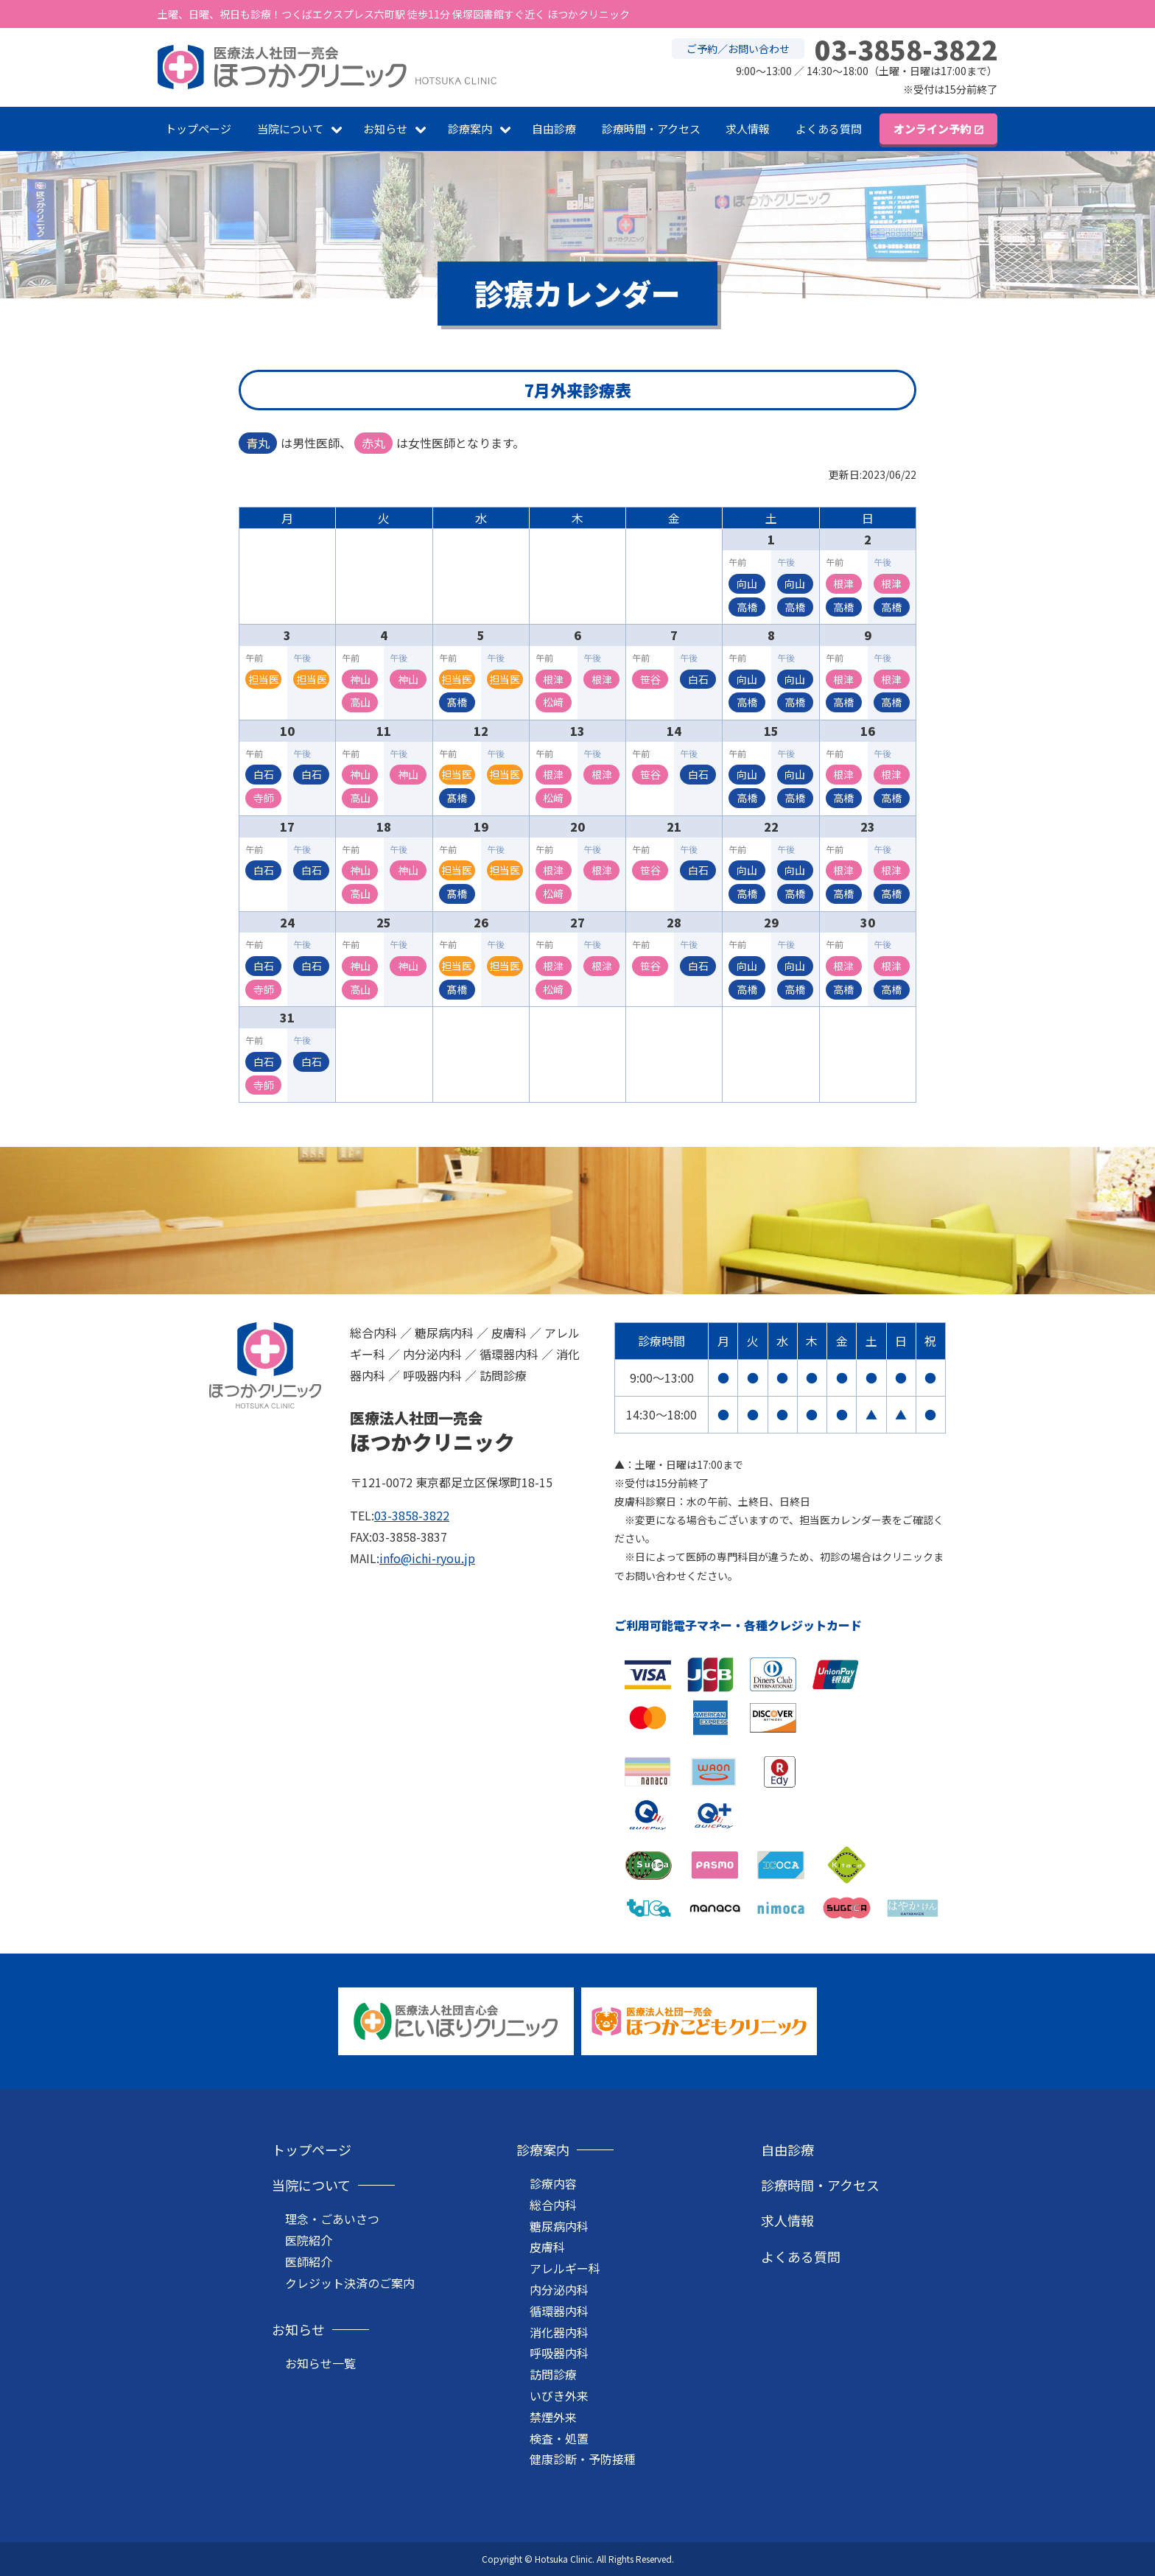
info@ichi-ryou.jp (427, 1558)
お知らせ (385, 128)
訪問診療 (553, 2374)
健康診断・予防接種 (583, 2459)
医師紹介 (308, 2261)
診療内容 (553, 2183)
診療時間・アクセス (651, 128)
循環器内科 (559, 2311)
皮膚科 (547, 2247)
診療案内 (470, 128)
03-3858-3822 (411, 1515)
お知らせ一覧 (320, 2363)
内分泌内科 (559, 2289)
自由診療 (554, 128)
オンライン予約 (932, 128)
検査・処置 (559, 2438)
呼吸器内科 (559, 2353)
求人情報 (748, 128)
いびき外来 (559, 2395)
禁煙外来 (553, 2417)
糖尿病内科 (559, 2226)
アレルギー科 (565, 2268)
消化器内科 (559, 2332)
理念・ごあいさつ (332, 2219)
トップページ (198, 128)
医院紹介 (308, 2240)
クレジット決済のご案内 (350, 2283)
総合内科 (553, 2205)
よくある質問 (829, 128)
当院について (290, 128)
